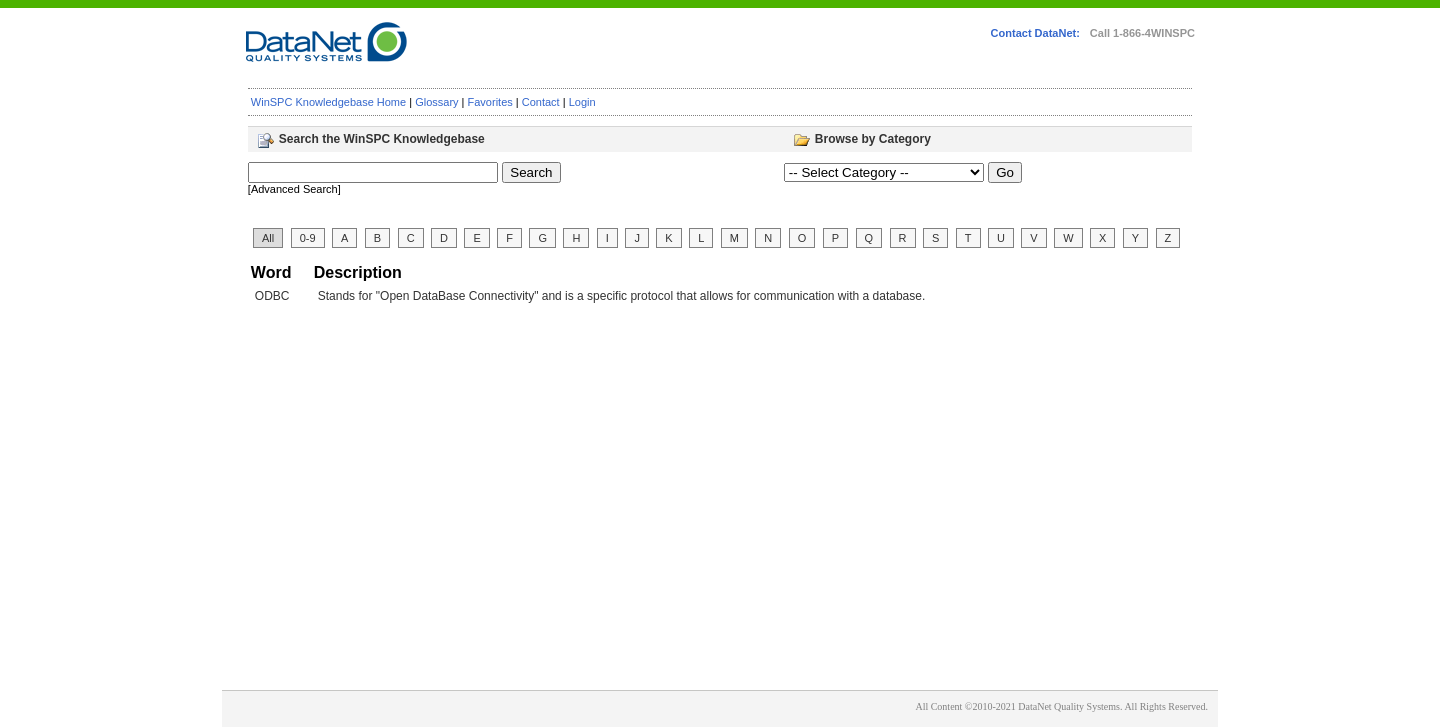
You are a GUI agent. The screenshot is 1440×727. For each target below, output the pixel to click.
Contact (541, 102)
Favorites (490, 102)
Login (582, 102)
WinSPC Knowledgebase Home (328, 102)
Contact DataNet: (1035, 33)
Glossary (436, 102)
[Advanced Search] (294, 189)
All (268, 238)
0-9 (308, 238)
